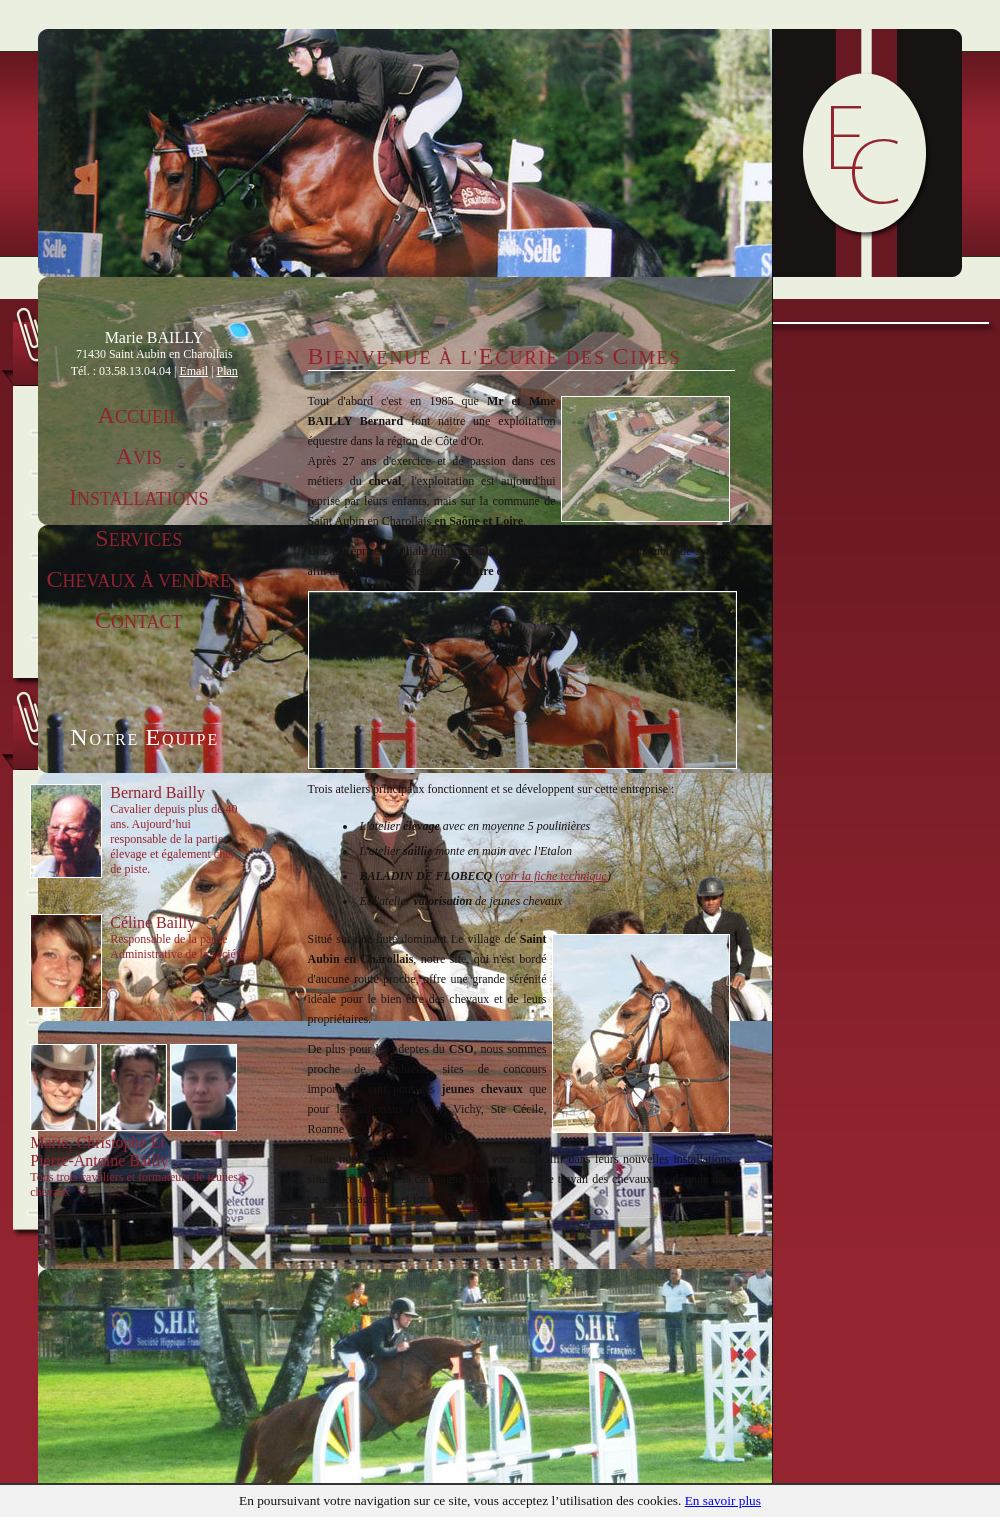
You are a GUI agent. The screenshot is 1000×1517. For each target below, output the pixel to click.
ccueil (139, 417)
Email (193, 371)
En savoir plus (723, 1500)
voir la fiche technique (553, 876)
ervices (138, 540)
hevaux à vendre (139, 581)
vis (139, 458)
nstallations (139, 499)
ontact (139, 622)
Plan (227, 371)
